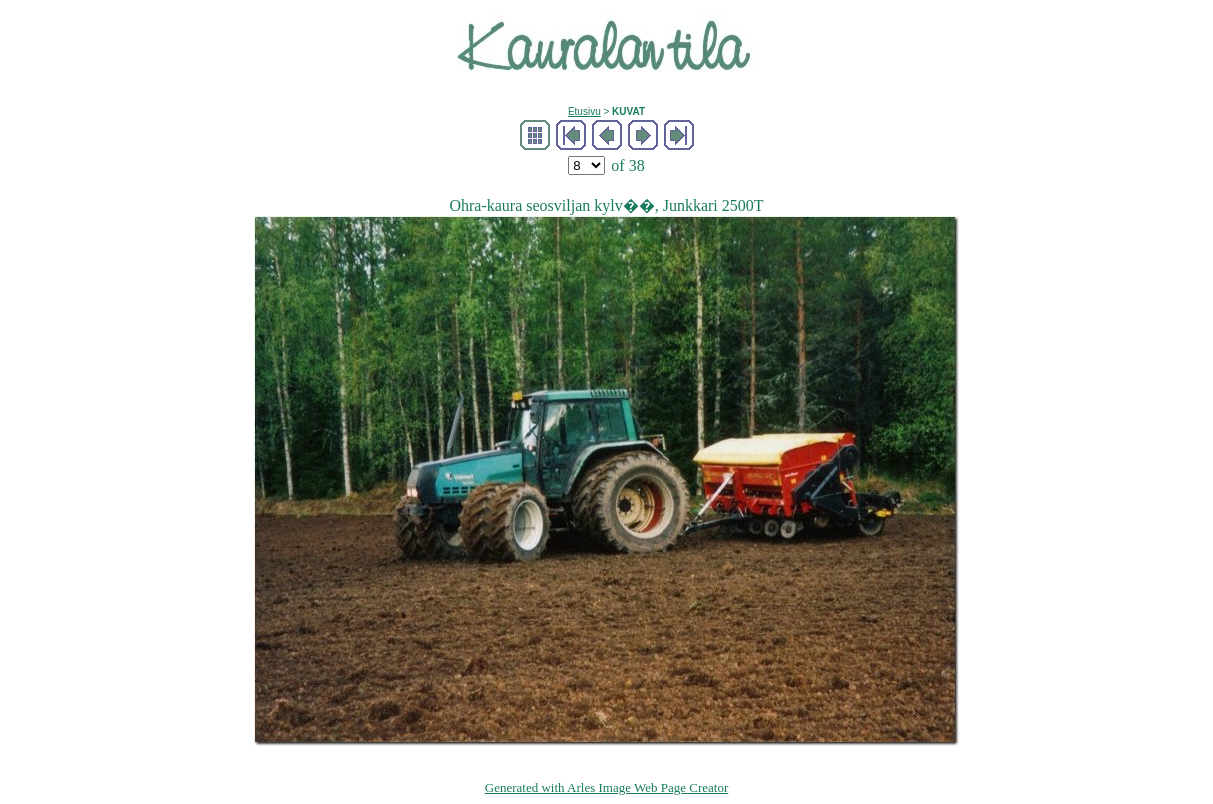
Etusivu (584, 111)
